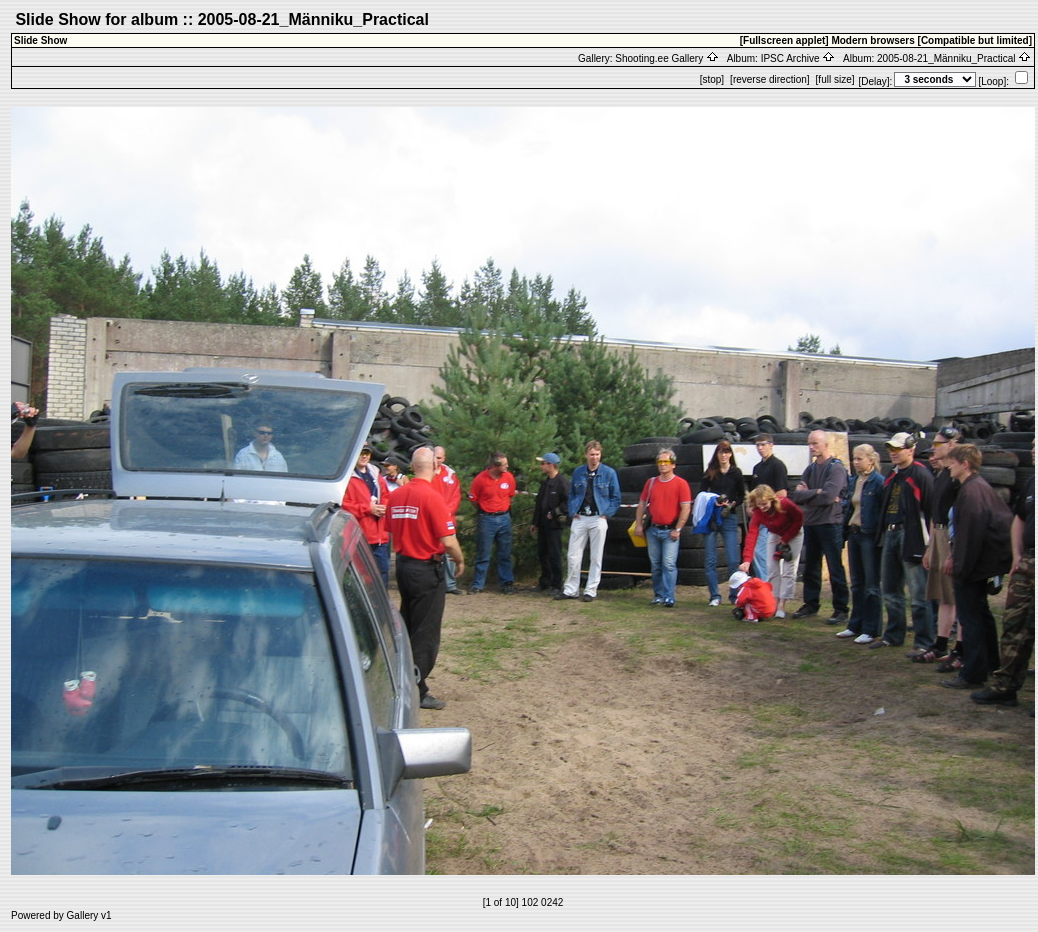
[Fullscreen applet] (784, 40)
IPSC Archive (798, 58)
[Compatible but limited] (975, 40)
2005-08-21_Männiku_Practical (954, 58)
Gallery (83, 915)
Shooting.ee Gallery (667, 58)
